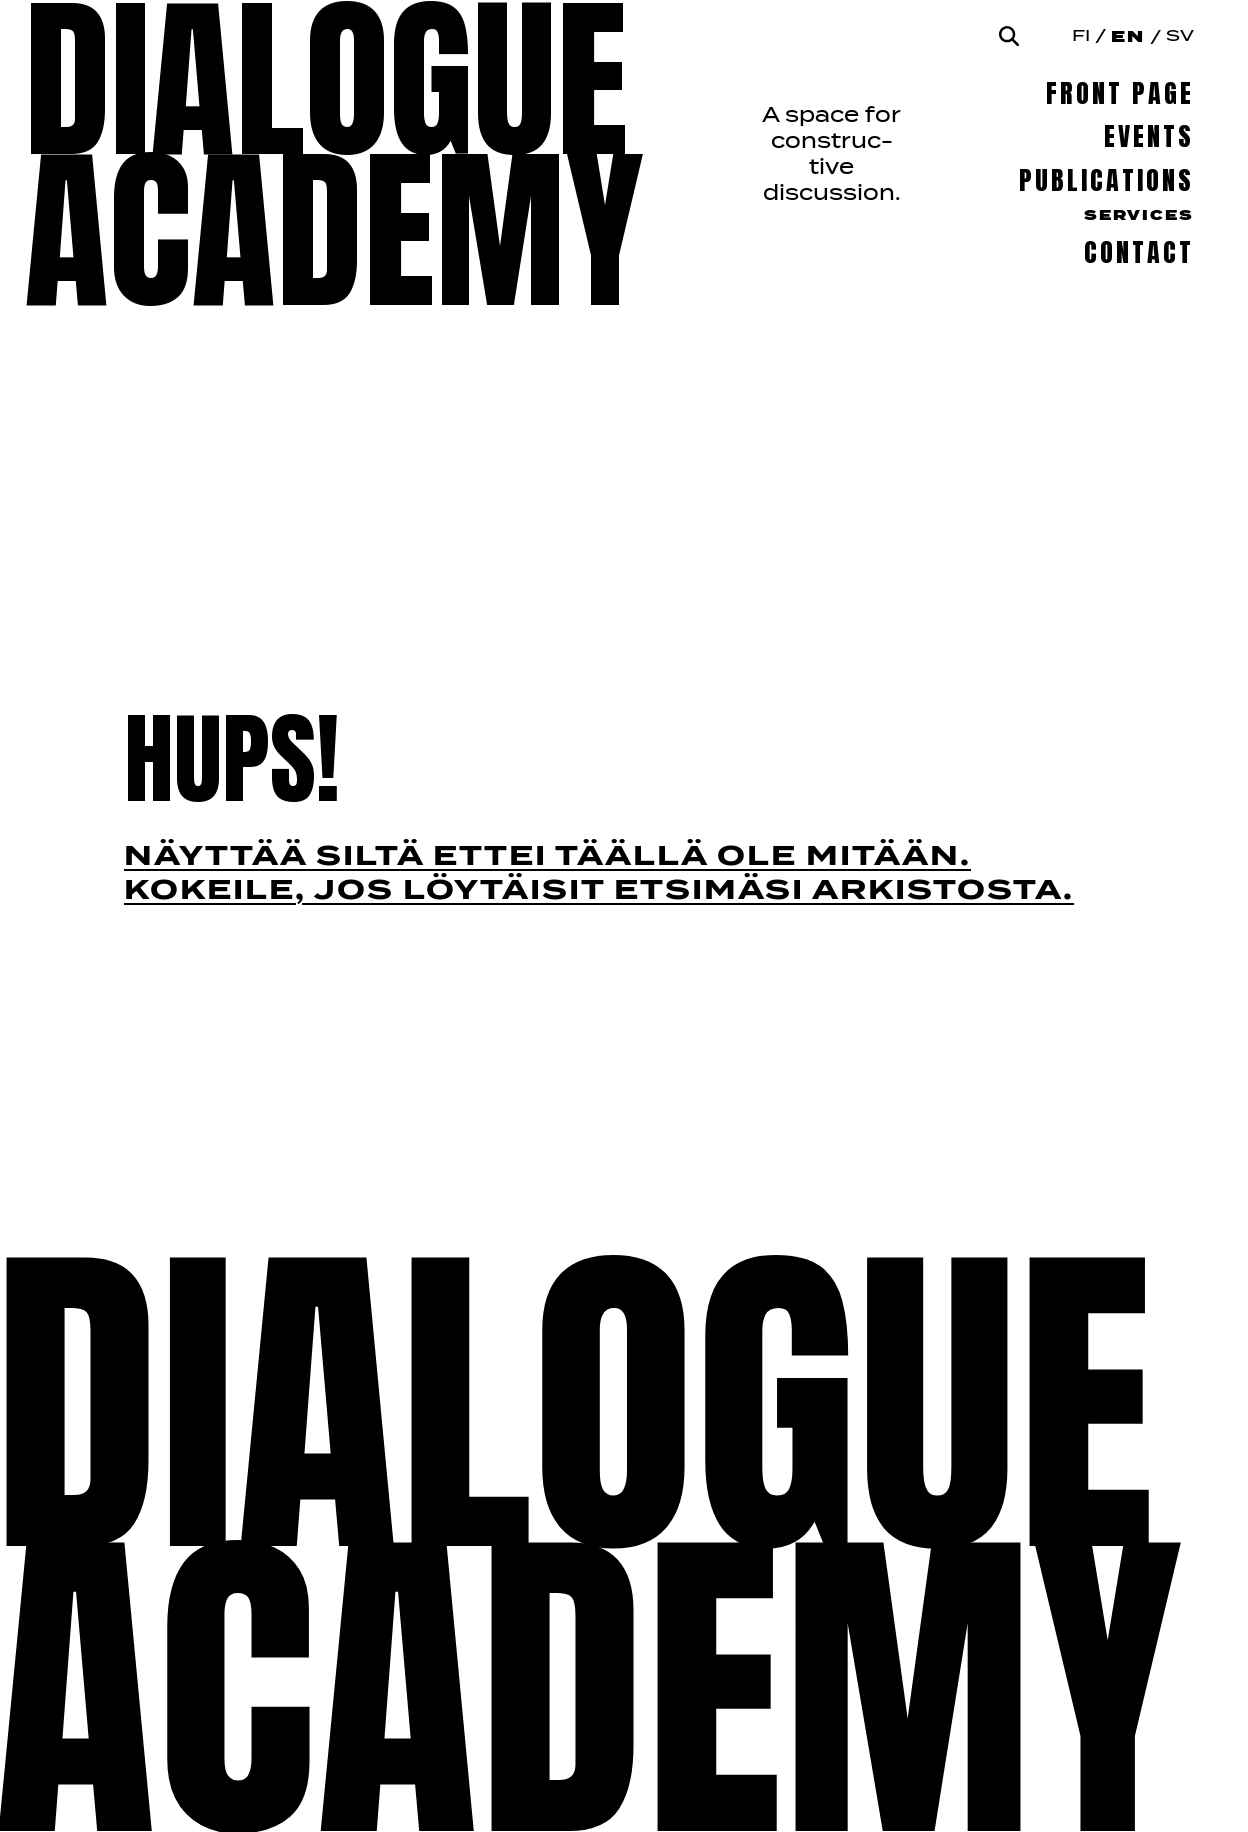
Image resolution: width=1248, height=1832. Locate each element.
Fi (1081, 37)
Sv (1180, 37)
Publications (1106, 180)
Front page (1120, 93)
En (1128, 37)
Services (1139, 216)
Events (1149, 136)
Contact (1139, 252)
